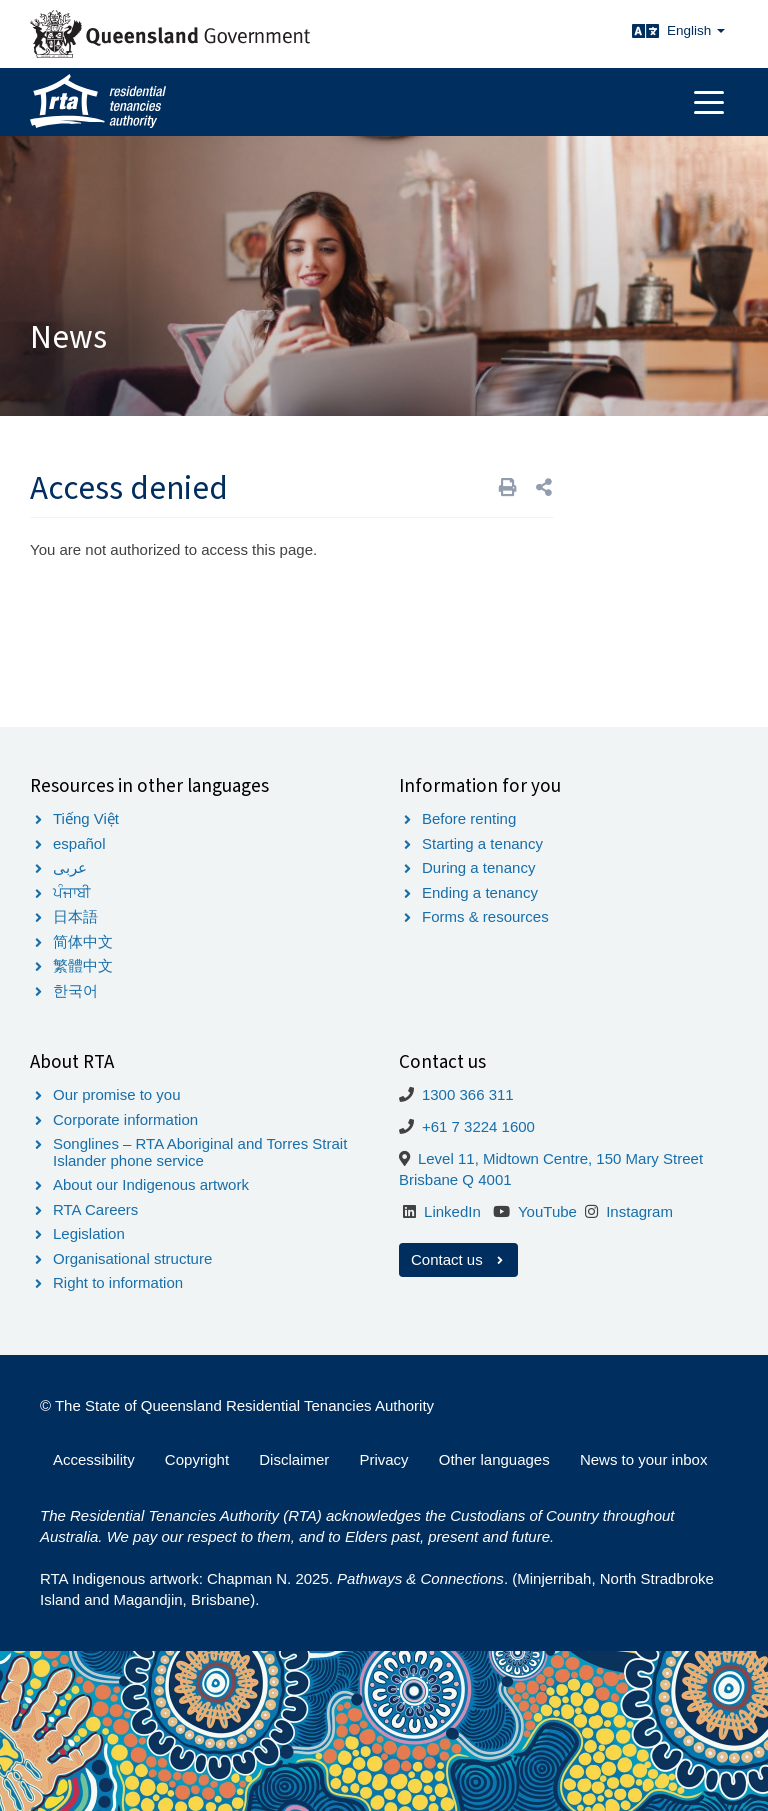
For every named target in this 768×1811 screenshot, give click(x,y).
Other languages (494, 1459)
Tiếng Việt (86, 818)
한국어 (75, 990)
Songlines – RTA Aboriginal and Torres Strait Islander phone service (200, 1152)
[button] (544, 487)
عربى (70, 867)
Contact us (458, 1259)
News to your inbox (644, 1459)
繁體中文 (83, 965)
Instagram (639, 1211)
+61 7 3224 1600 (478, 1126)
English (696, 30)
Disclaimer (294, 1459)
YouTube (547, 1211)
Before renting (469, 818)
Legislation (89, 1233)
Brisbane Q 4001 (455, 1179)
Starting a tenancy (482, 843)
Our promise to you (117, 1094)
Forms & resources (485, 916)
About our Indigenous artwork (151, 1184)
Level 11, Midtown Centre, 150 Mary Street (560, 1158)
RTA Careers (95, 1209)
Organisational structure (132, 1258)
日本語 (75, 916)
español (79, 843)
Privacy (383, 1459)
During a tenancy (478, 867)
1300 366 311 (468, 1094)
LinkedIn (452, 1211)
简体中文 (83, 941)
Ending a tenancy (480, 892)
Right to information (118, 1282)
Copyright (197, 1459)
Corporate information (125, 1119)
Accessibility (94, 1459)
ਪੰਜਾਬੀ (72, 892)
